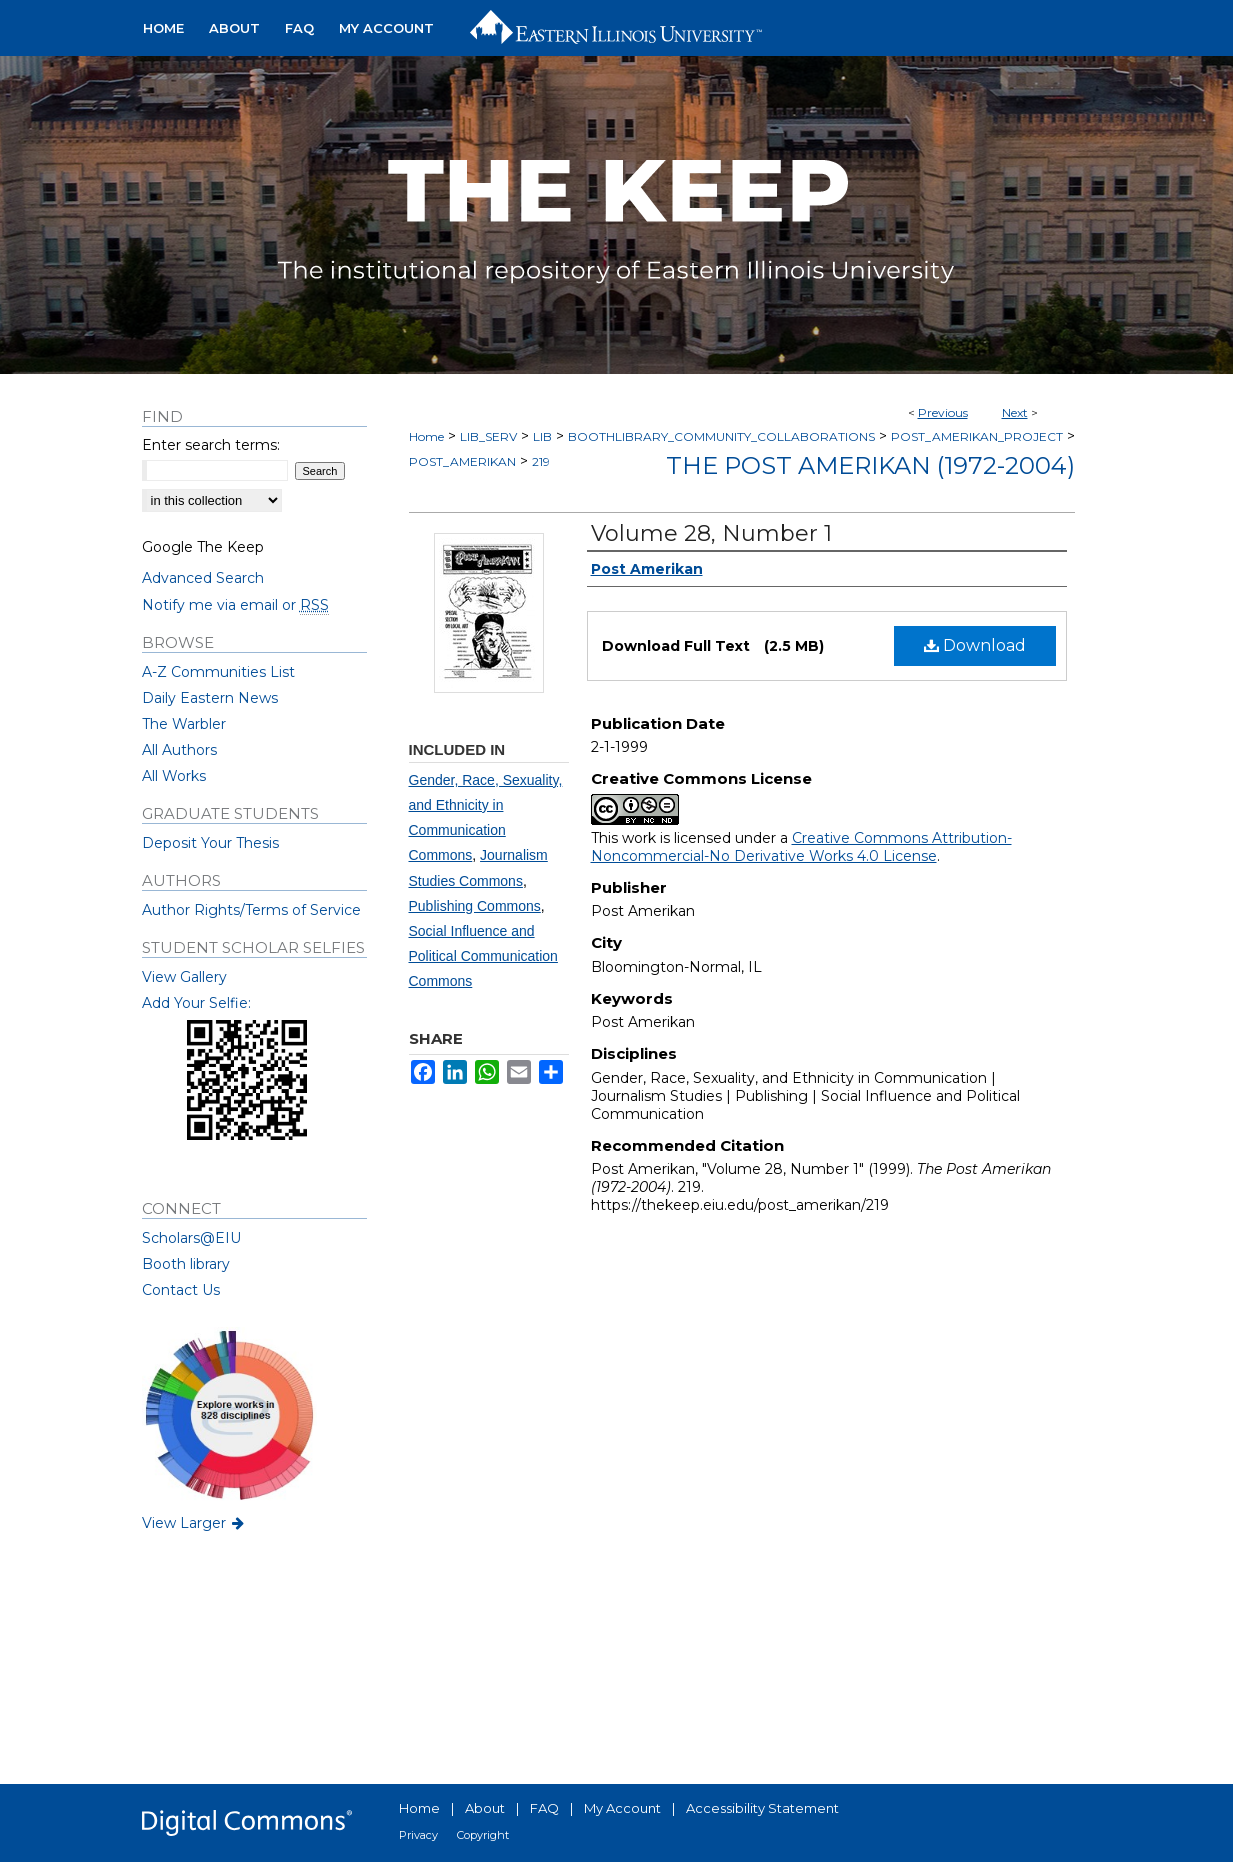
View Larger (195, 1523)
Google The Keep (203, 547)
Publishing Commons (475, 906)
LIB (542, 436)
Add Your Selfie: (196, 1003)
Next (1015, 412)
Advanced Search (203, 578)
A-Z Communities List (218, 672)
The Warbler (184, 724)
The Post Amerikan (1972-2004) (870, 465)
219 (541, 461)
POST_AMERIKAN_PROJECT (977, 436)
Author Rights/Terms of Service (251, 910)
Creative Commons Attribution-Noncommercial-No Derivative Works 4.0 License (801, 847)
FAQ (544, 1808)
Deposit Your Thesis (210, 843)
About (485, 1808)
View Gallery (184, 977)
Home (426, 436)
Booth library (186, 1264)
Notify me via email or (235, 605)
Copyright (483, 1835)
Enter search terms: (211, 445)
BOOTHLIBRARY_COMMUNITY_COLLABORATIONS (721, 436)
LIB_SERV (488, 436)
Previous (943, 412)
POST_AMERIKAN (462, 461)
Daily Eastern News (210, 698)
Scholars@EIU (191, 1238)
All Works (174, 776)
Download (975, 645)
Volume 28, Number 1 (711, 533)
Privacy (418, 1835)
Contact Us (181, 1290)
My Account (622, 1808)
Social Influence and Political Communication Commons (483, 956)
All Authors (179, 750)
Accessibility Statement (762, 1808)
